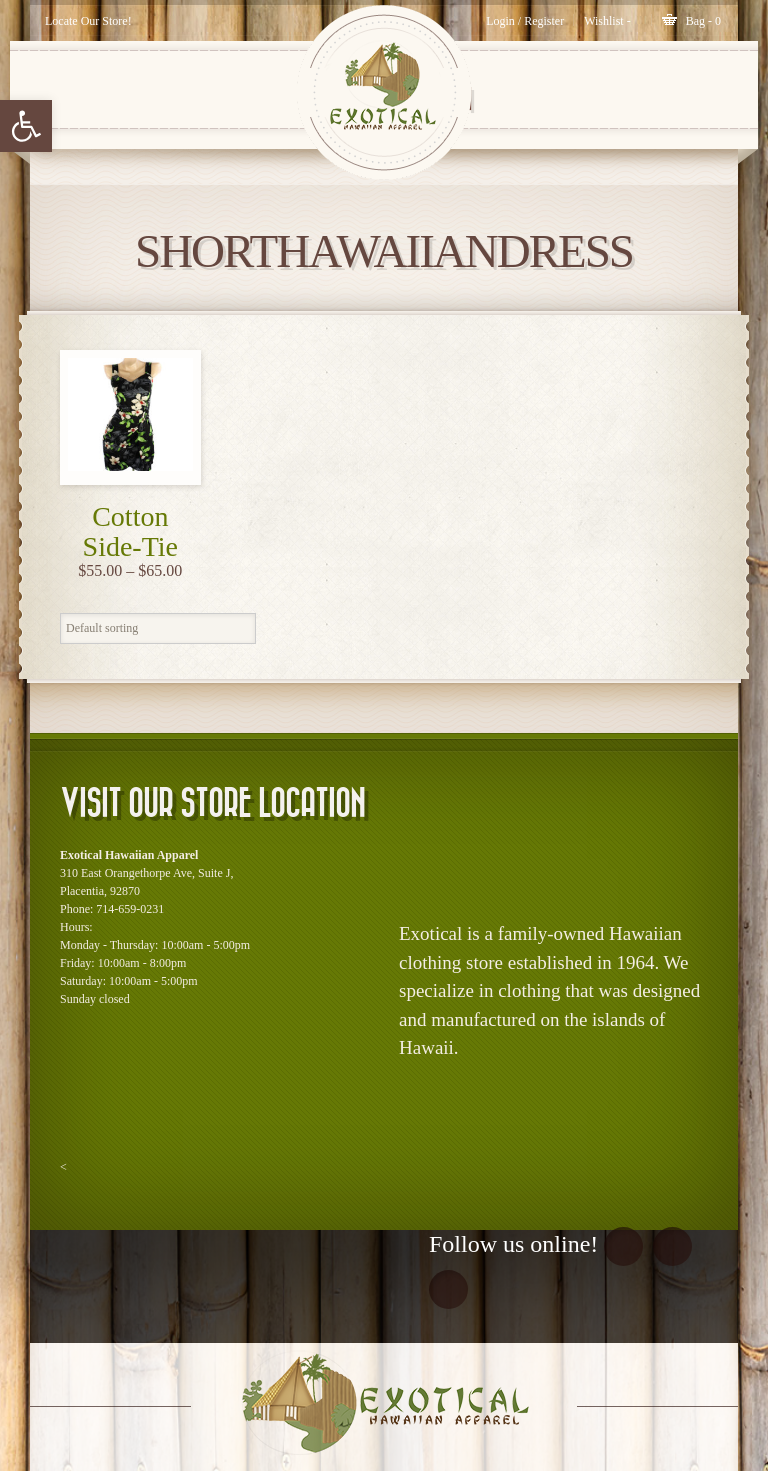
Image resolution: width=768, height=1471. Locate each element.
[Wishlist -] (607, 21)
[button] (26, 126)
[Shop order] (158, 628)
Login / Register (525, 21)
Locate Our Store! (88, 21)
